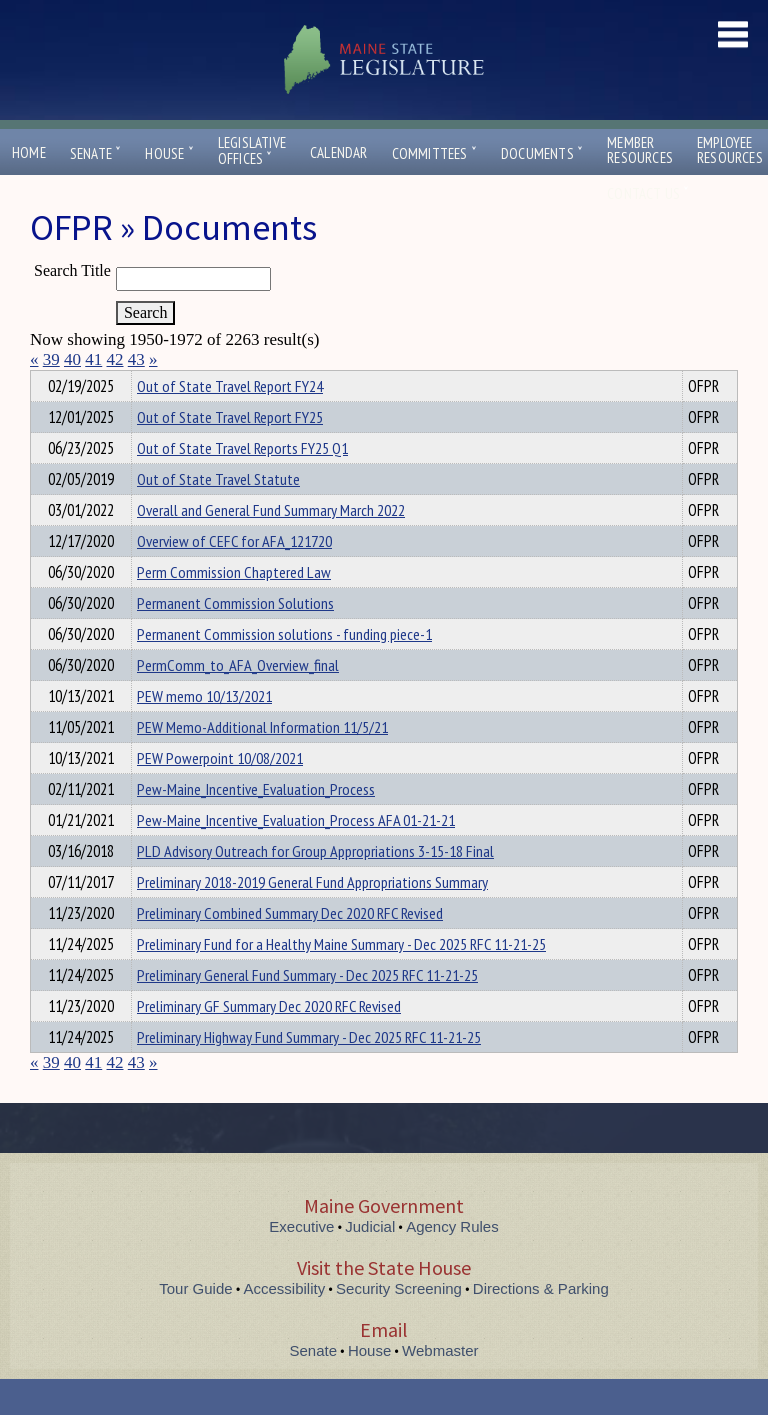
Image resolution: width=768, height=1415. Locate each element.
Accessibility (285, 1324)
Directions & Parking (541, 1324)
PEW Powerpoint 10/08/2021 (220, 794)
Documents (542, 153)
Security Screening (399, 1324)
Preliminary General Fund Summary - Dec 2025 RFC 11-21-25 (307, 1011)
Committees (434, 153)
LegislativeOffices (252, 151)
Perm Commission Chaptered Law (234, 608)
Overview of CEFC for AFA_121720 (234, 577)
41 (93, 359)
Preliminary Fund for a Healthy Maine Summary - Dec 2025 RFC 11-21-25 (341, 980)
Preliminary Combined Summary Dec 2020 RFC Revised (290, 949)
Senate (96, 153)
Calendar (339, 152)
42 (115, 359)
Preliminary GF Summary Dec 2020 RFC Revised (269, 1042)
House (169, 153)
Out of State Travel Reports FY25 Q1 (242, 484)
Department (168, 383)
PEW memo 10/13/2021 (204, 732)
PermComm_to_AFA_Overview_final (238, 701)
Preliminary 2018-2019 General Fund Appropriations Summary (312, 918)
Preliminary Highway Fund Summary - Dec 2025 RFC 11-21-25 (309, 1073)
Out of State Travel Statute (218, 515)
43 (136, 359)
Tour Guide (195, 1324)
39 (51, 359)
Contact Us (648, 193)
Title (46, 383)
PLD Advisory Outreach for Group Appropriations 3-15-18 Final (315, 887)
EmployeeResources (730, 150)
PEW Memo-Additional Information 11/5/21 (262, 763)
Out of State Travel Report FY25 (230, 453)
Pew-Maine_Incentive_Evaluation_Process (256, 825)
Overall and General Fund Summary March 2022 (271, 546)
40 (72, 359)
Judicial (370, 1262)
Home (29, 152)
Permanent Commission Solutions (235, 639)
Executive (301, 1262)
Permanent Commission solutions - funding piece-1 (284, 670)
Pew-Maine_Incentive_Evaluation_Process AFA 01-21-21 (296, 856)
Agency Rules (452, 1262)
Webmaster (440, 1386)
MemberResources (640, 150)
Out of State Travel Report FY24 (230, 422)
